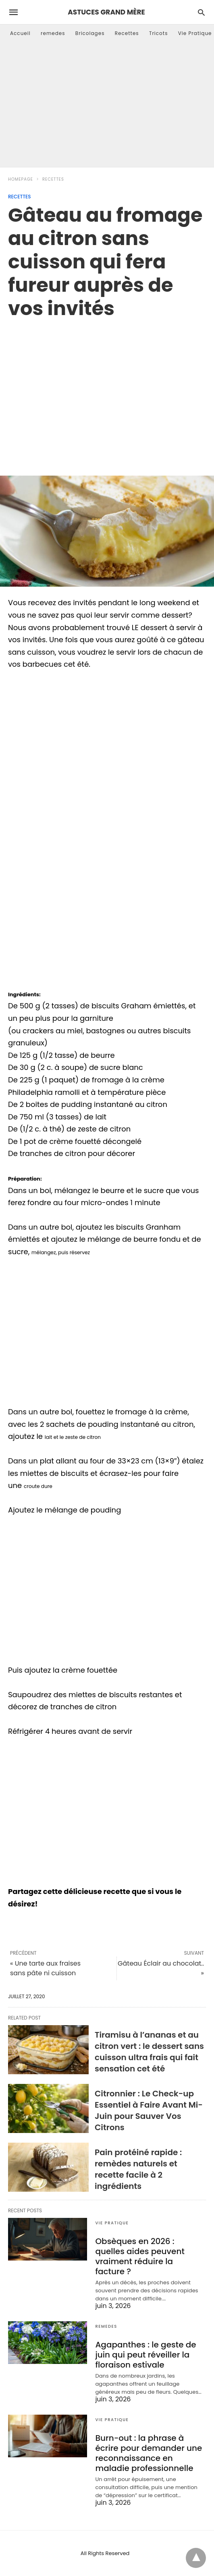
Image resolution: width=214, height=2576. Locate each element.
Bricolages (90, 33)
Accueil (20, 33)
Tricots (158, 33)
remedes (53, 33)
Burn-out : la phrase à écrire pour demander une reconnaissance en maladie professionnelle (148, 2453)
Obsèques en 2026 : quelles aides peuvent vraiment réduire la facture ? (139, 2256)
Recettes (127, 33)
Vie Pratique (195, 33)
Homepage (20, 179)
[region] (107, 388)
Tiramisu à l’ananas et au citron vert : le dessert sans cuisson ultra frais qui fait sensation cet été (149, 2051)
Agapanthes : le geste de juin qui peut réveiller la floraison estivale (145, 2354)
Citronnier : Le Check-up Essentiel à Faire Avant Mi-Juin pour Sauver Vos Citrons (149, 2110)
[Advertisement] (107, 106)
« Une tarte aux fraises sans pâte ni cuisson (45, 1968)
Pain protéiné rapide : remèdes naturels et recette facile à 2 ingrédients (138, 2169)
